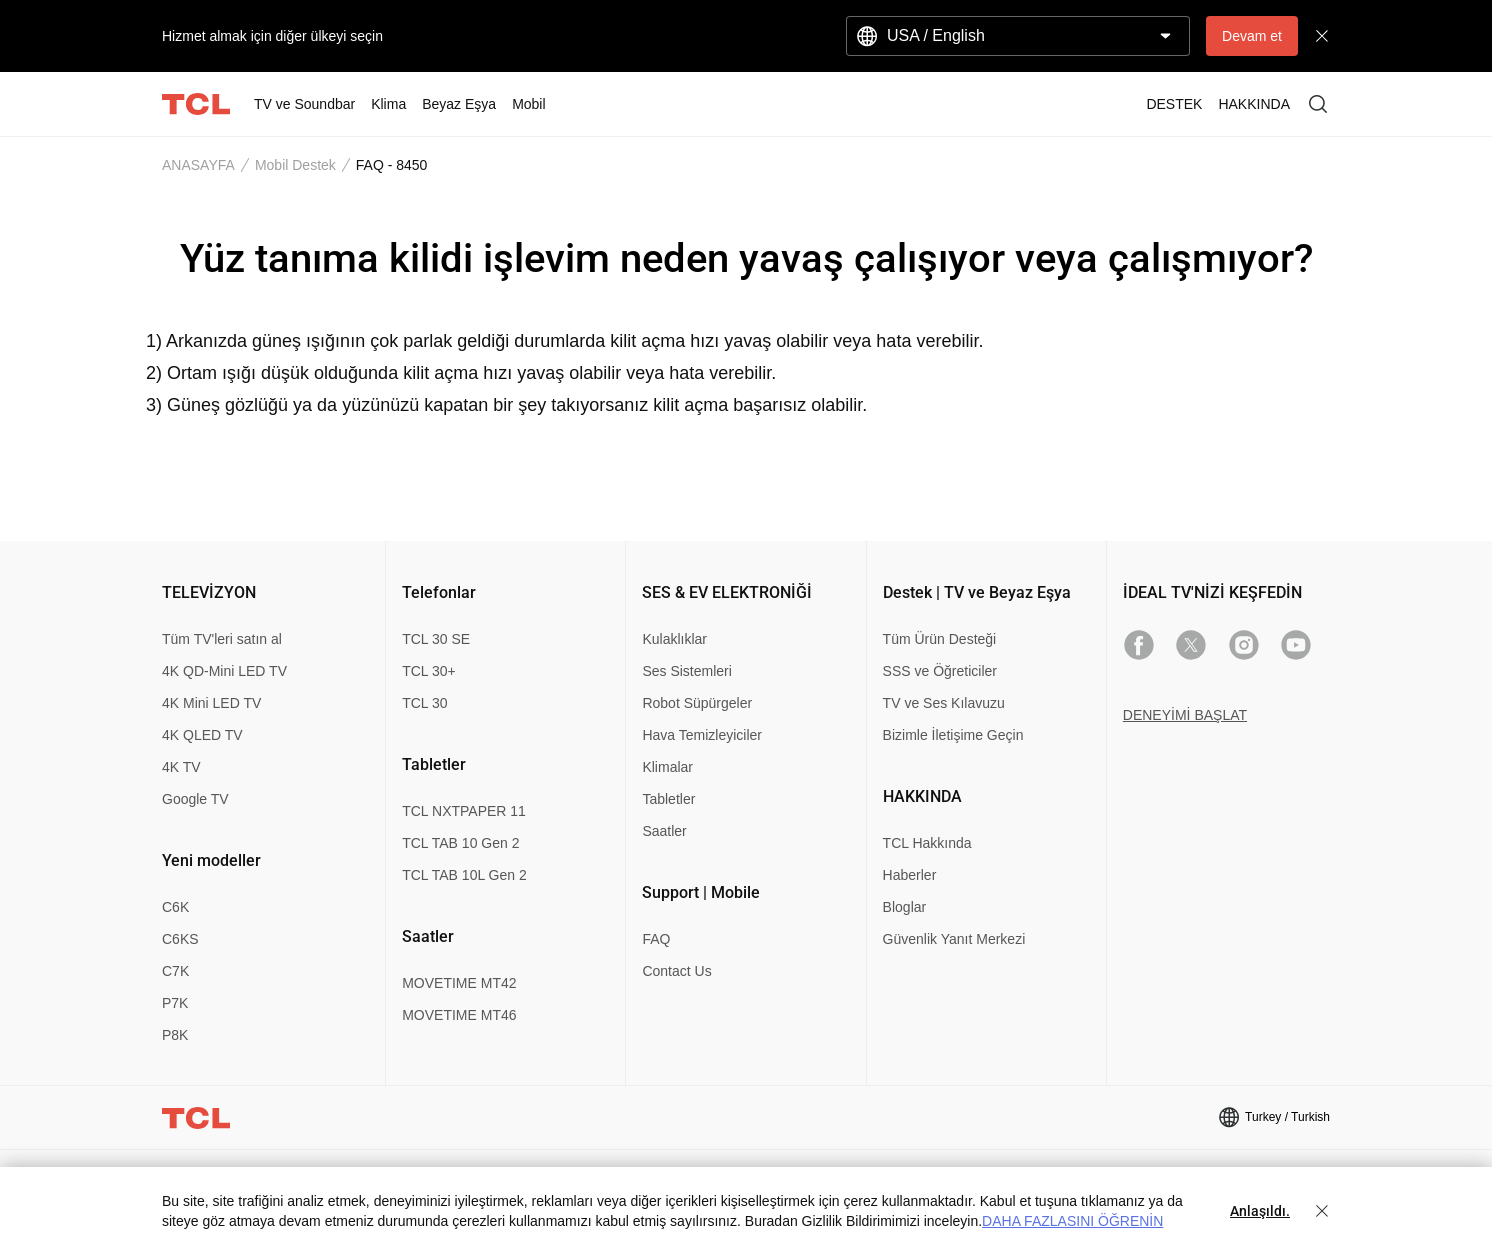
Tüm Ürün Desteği (940, 639)
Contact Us (676, 971)
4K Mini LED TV (211, 703)
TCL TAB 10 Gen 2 (460, 843)
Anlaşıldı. (1260, 1211)
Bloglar (905, 907)
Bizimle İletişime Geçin (953, 735)
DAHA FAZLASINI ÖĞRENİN (1072, 1221)
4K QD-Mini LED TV (224, 671)
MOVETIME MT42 (459, 983)
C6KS (180, 939)
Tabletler (668, 799)
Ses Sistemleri (686, 671)
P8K (175, 1035)
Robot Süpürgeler (697, 703)
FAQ (656, 939)
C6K (175, 907)
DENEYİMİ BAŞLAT (1185, 715)
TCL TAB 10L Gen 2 (464, 875)
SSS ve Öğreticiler (940, 671)
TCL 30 (424, 703)
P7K (175, 1003)
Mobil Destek (295, 165)
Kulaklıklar (674, 639)
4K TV (181, 767)
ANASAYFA (198, 165)
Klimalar (667, 767)
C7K (175, 971)
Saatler (664, 831)
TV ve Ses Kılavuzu (944, 703)
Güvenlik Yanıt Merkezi (954, 939)
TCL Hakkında (927, 843)
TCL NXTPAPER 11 (464, 811)
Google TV (195, 799)
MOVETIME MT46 (459, 1015)
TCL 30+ (429, 671)
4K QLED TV (202, 735)
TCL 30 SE (436, 639)
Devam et (1252, 36)
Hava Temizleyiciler (702, 735)
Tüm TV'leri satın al (222, 639)
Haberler (910, 875)
